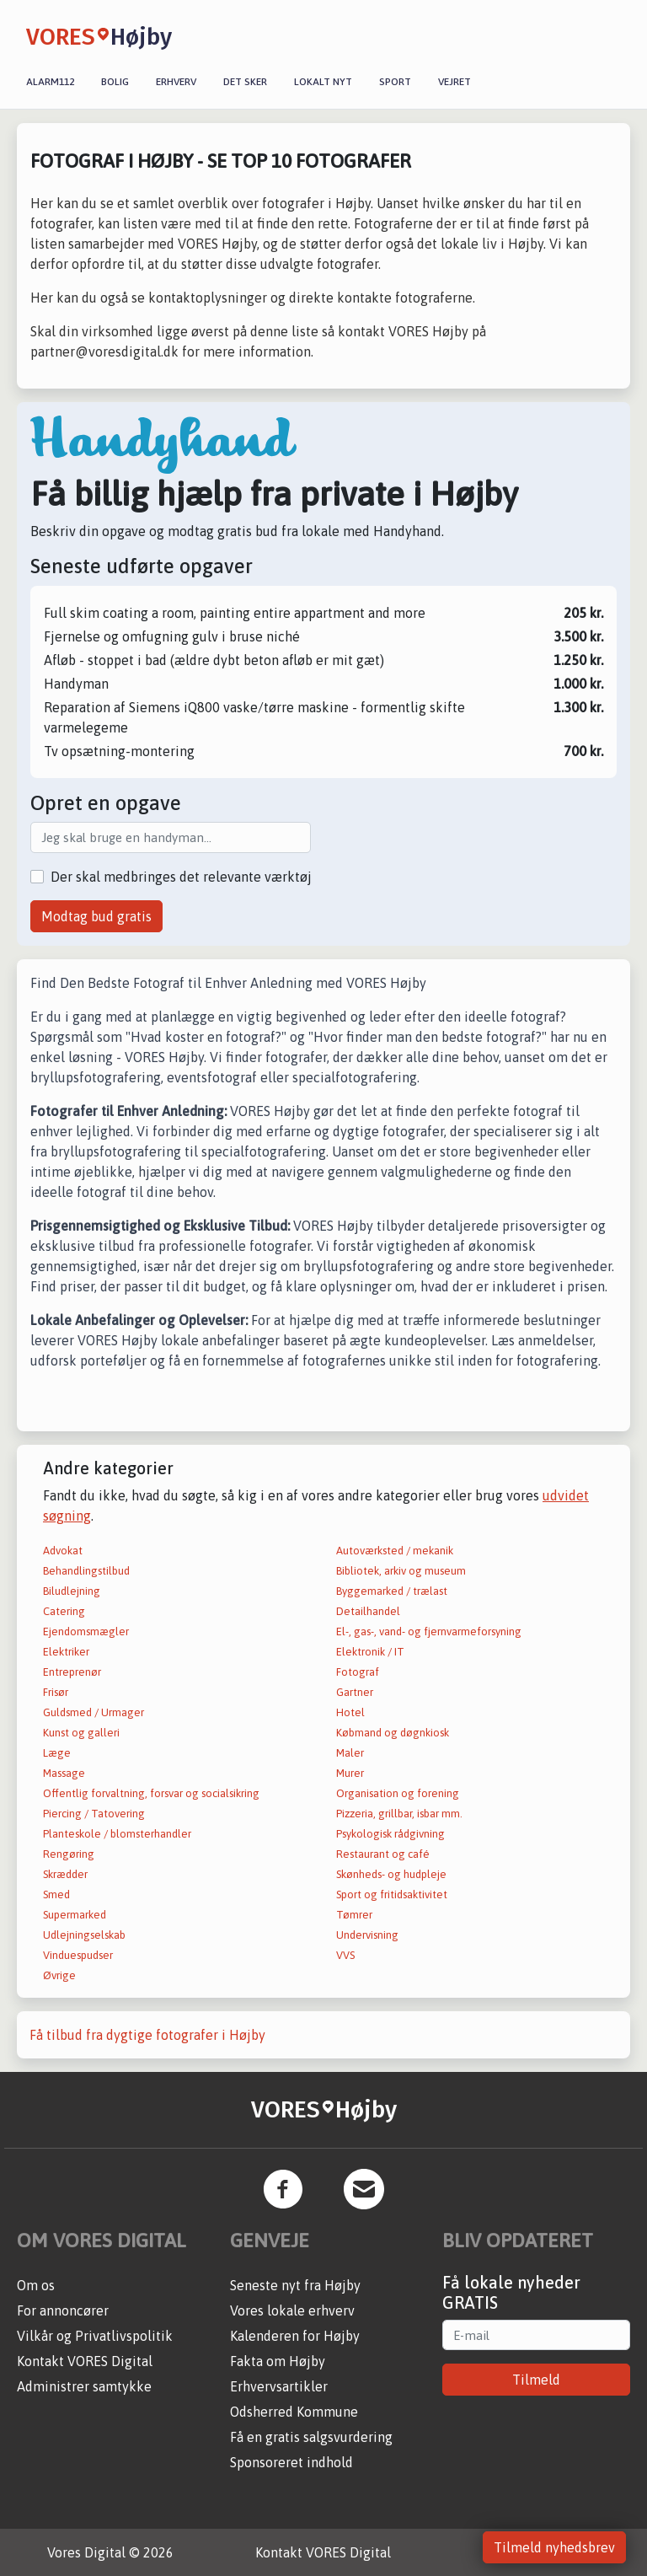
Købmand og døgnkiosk (392, 1732)
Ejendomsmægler (86, 1631)
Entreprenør (72, 1672)
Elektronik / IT (370, 1651)
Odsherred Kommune (294, 2411)
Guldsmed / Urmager (93, 1712)
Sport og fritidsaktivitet (391, 1894)
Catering (64, 1611)
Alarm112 (50, 82)
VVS (345, 1955)
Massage (64, 1773)
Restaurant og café (383, 1854)
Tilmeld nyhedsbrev (554, 2547)
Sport (395, 82)
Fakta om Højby (277, 2361)
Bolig (115, 82)
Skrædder (65, 1874)
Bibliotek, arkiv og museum (401, 1570)
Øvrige (59, 1975)
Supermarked (74, 1914)
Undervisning (367, 1935)
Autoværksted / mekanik (394, 1550)
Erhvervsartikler (279, 2386)
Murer (350, 1773)
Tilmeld (536, 2379)
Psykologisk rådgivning (390, 1833)
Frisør (55, 1692)
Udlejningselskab (84, 1935)
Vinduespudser (78, 1955)
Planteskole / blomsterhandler (117, 1833)
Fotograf (357, 1672)
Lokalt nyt (323, 82)
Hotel (350, 1712)
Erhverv (176, 82)
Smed (56, 1894)
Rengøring (68, 1854)
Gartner (354, 1692)
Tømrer (354, 1914)
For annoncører (63, 2310)
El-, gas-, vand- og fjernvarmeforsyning (428, 1631)
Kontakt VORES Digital (84, 2361)
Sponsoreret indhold (291, 2462)
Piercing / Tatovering (94, 1813)
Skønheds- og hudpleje (391, 1874)
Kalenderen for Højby (295, 2335)
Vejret (454, 82)
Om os (36, 2285)
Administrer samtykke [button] (84, 2386)
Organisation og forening (397, 1793)
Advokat (63, 1550)
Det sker (245, 82)
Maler (350, 1753)
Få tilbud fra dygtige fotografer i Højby (147, 2034)
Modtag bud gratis (96, 916)
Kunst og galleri (81, 1732)
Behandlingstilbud (86, 1570)
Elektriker (66, 1651)
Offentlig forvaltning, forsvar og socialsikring (151, 1793)
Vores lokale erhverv (292, 2310)
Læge (57, 1753)
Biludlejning (71, 1591)
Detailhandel (368, 1611)
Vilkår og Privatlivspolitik (95, 2335)
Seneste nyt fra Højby (295, 2285)
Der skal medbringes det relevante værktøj (181, 876)
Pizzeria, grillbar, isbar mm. (399, 1813)
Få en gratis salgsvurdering (311, 2437)
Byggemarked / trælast (391, 1591)
